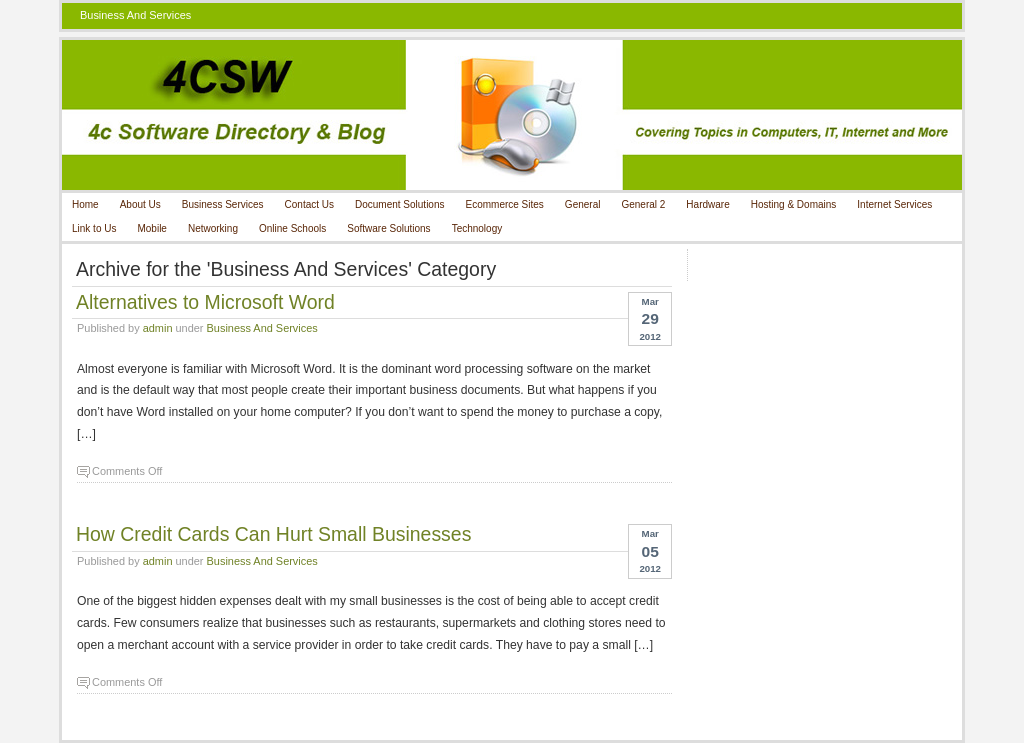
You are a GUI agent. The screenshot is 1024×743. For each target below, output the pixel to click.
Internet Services (894, 204)
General (583, 204)
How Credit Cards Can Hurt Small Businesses (273, 534)
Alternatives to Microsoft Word (205, 302)
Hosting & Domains (794, 204)
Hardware (707, 204)
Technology (477, 228)
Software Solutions (388, 228)
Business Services (223, 204)
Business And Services (262, 328)
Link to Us (94, 228)
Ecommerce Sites (505, 204)
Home (85, 204)
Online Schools (292, 228)
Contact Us (309, 204)
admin (158, 328)
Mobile (151, 228)
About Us (140, 204)
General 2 (643, 204)
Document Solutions (400, 204)
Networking (213, 228)
